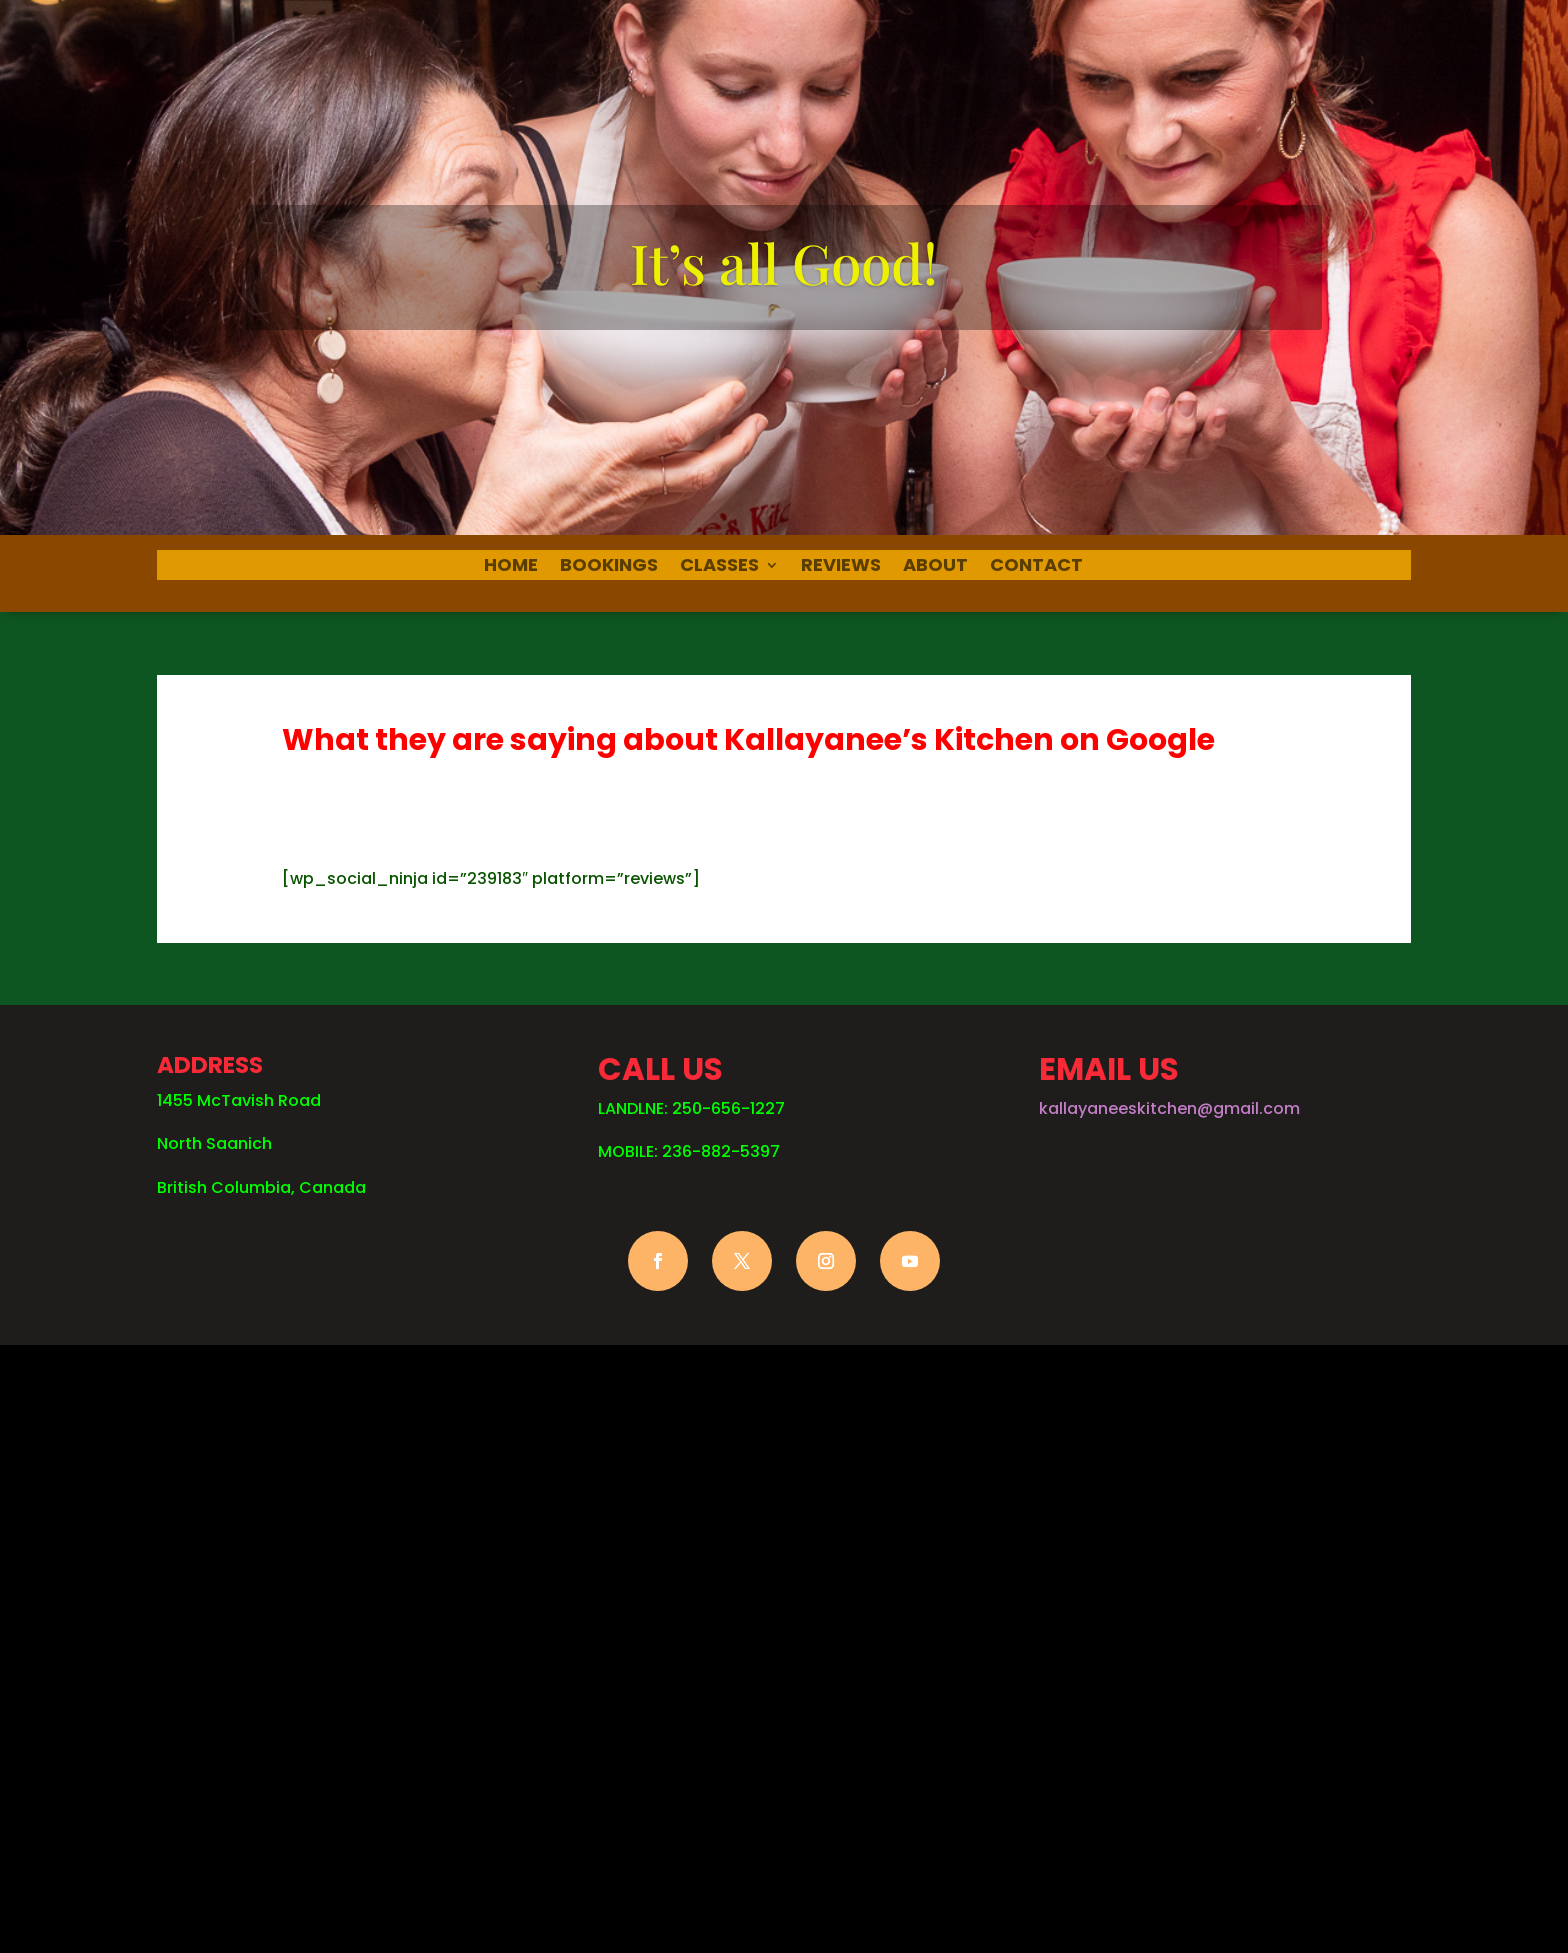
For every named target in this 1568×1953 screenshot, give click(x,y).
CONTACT (1036, 567)
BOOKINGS (609, 567)
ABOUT (935, 567)
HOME (511, 567)
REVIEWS (841, 567)
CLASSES (719, 567)
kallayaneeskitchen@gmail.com (1169, 1108)
